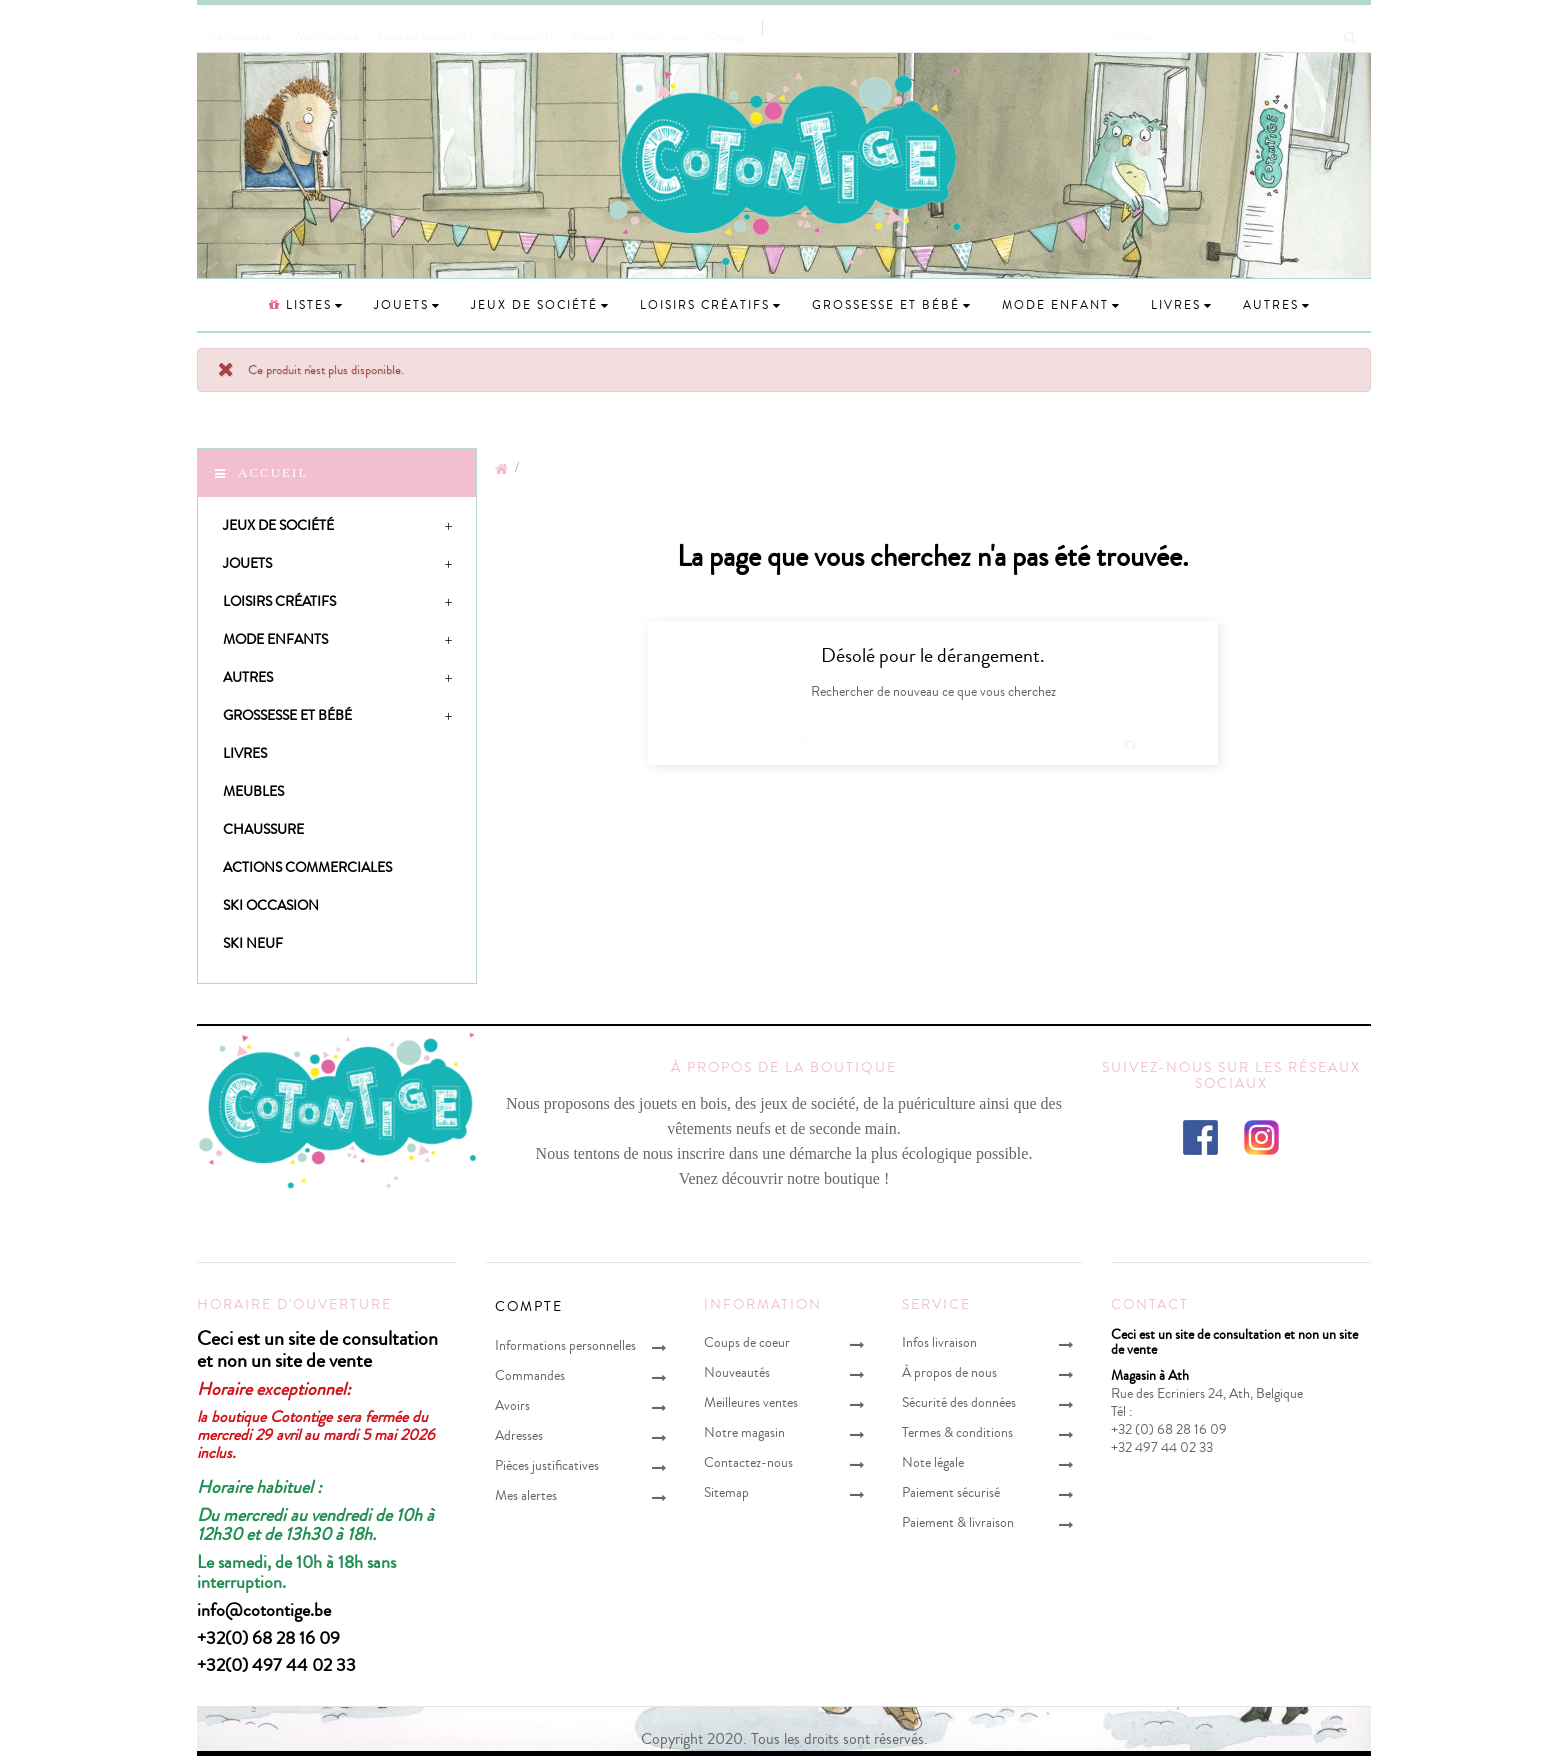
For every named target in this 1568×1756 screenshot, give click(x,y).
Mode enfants (275, 639)
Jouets (247, 563)
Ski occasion (271, 905)
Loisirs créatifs (279, 601)
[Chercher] (1212, 27)
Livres (245, 753)
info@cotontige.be (264, 1610)
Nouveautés (737, 1372)
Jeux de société (278, 525)
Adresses (519, 1435)
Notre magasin (744, 1432)
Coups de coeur (747, 1342)
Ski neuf (253, 943)
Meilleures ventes (751, 1402)
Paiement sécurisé (951, 1492)
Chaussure (263, 829)
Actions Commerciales (307, 867)
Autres (248, 677)
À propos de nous (949, 1372)
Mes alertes (526, 1495)
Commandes (530, 1375)
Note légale (933, 1462)
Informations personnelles (565, 1345)
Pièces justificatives (547, 1465)
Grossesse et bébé (287, 715)
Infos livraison (939, 1342)
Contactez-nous (748, 1462)
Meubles (253, 791)
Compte (529, 1307)
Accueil (273, 472)
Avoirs (512, 1405)
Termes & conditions (957, 1432)
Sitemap (726, 1492)
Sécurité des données (959, 1402)
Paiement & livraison (958, 1522)
